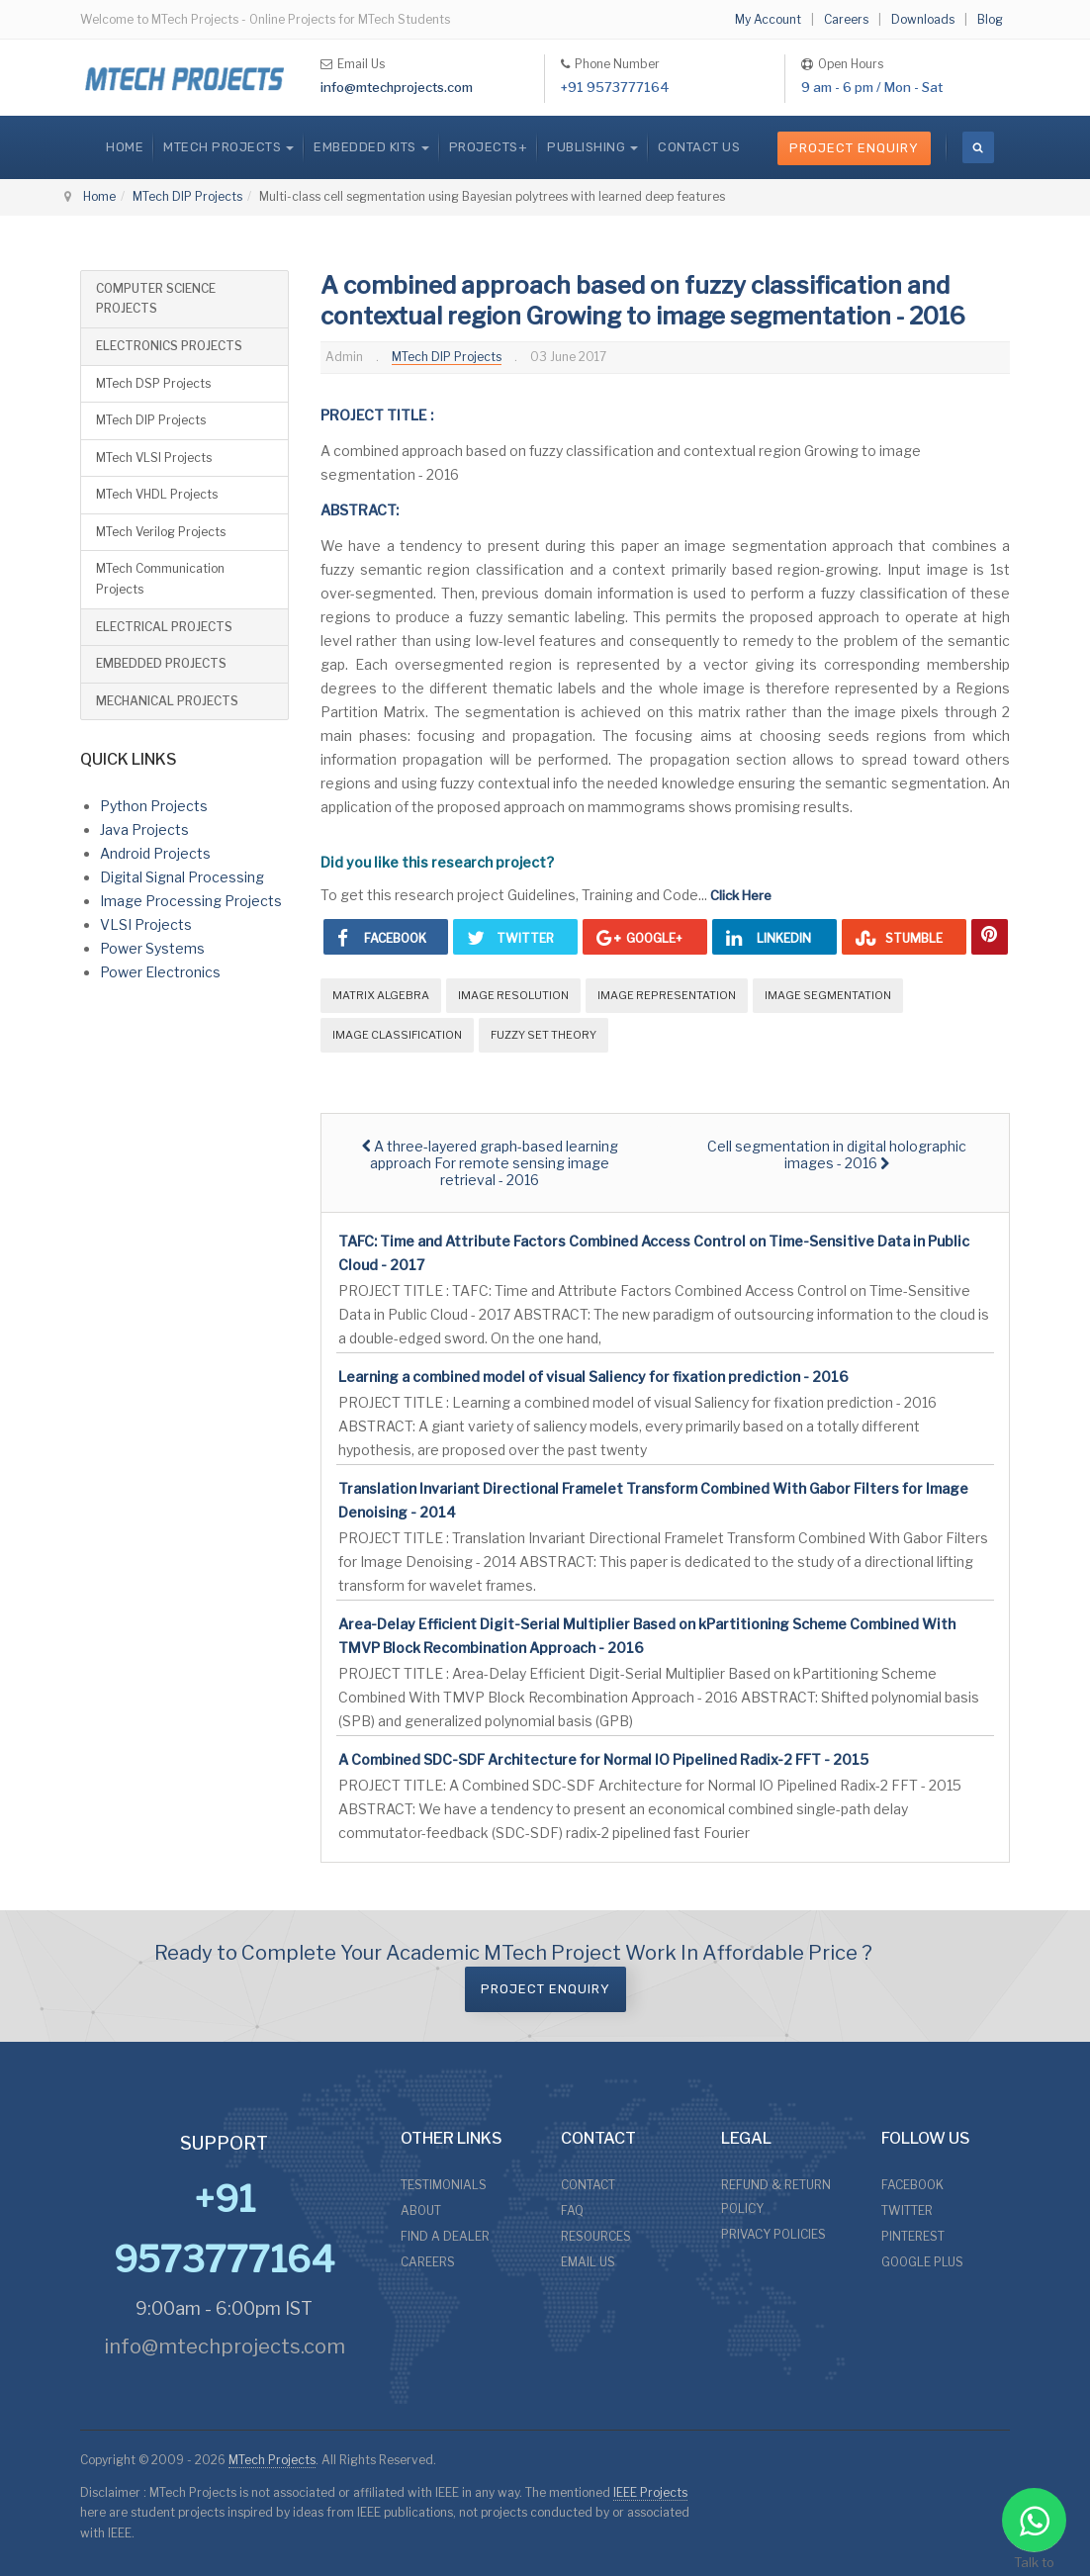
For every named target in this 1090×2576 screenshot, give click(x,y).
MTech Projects (272, 2459)
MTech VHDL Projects (157, 494)
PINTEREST (913, 2236)
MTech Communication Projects (160, 579)
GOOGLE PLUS (922, 2261)
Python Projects (154, 805)
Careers (846, 19)
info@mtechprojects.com (396, 87)
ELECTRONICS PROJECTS (169, 345)
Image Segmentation (828, 995)
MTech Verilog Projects (161, 531)
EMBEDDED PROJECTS (161, 663)
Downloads (922, 19)
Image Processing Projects (191, 900)
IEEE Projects (650, 2492)
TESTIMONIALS (444, 2184)
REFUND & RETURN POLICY (776, 2196)
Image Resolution (513, 995)
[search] (978, 147)
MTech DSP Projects (153, 383)
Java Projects (144, 829)
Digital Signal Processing (182, 877)
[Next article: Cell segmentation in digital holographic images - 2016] (837, 1154)
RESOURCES (596, 2236)
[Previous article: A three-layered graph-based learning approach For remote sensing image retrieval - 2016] (490, 1163)
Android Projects (155, 853)
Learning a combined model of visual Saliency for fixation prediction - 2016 (593, 1376)
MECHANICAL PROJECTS (167, 700)
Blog (990, 19)
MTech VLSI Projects (154, 457)
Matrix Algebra (380, 995)
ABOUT (421, 2210)
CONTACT (588, 2184)
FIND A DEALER (445, 2236)
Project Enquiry (854, 147)
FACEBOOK (912, 2184)
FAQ (572, 2210)
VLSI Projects (146, 924)
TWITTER (907, 2210)
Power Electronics (160, 972)
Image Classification (397, 1035)
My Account (768, 19)
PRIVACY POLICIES (773, 2234)
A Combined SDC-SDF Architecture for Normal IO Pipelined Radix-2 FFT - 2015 (603, 1759)
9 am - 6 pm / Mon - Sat (872, 87)
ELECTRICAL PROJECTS (164, 626)
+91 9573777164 (615, 87)
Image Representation (666, 995)
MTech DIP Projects (187, 196)
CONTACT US (699, 146)
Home (124, 146)
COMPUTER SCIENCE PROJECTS (156, 299)
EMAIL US (588, 2261)
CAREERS (428, 2261)
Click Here (741, 895)
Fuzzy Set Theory (543, 1035)
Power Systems (152, 948)
